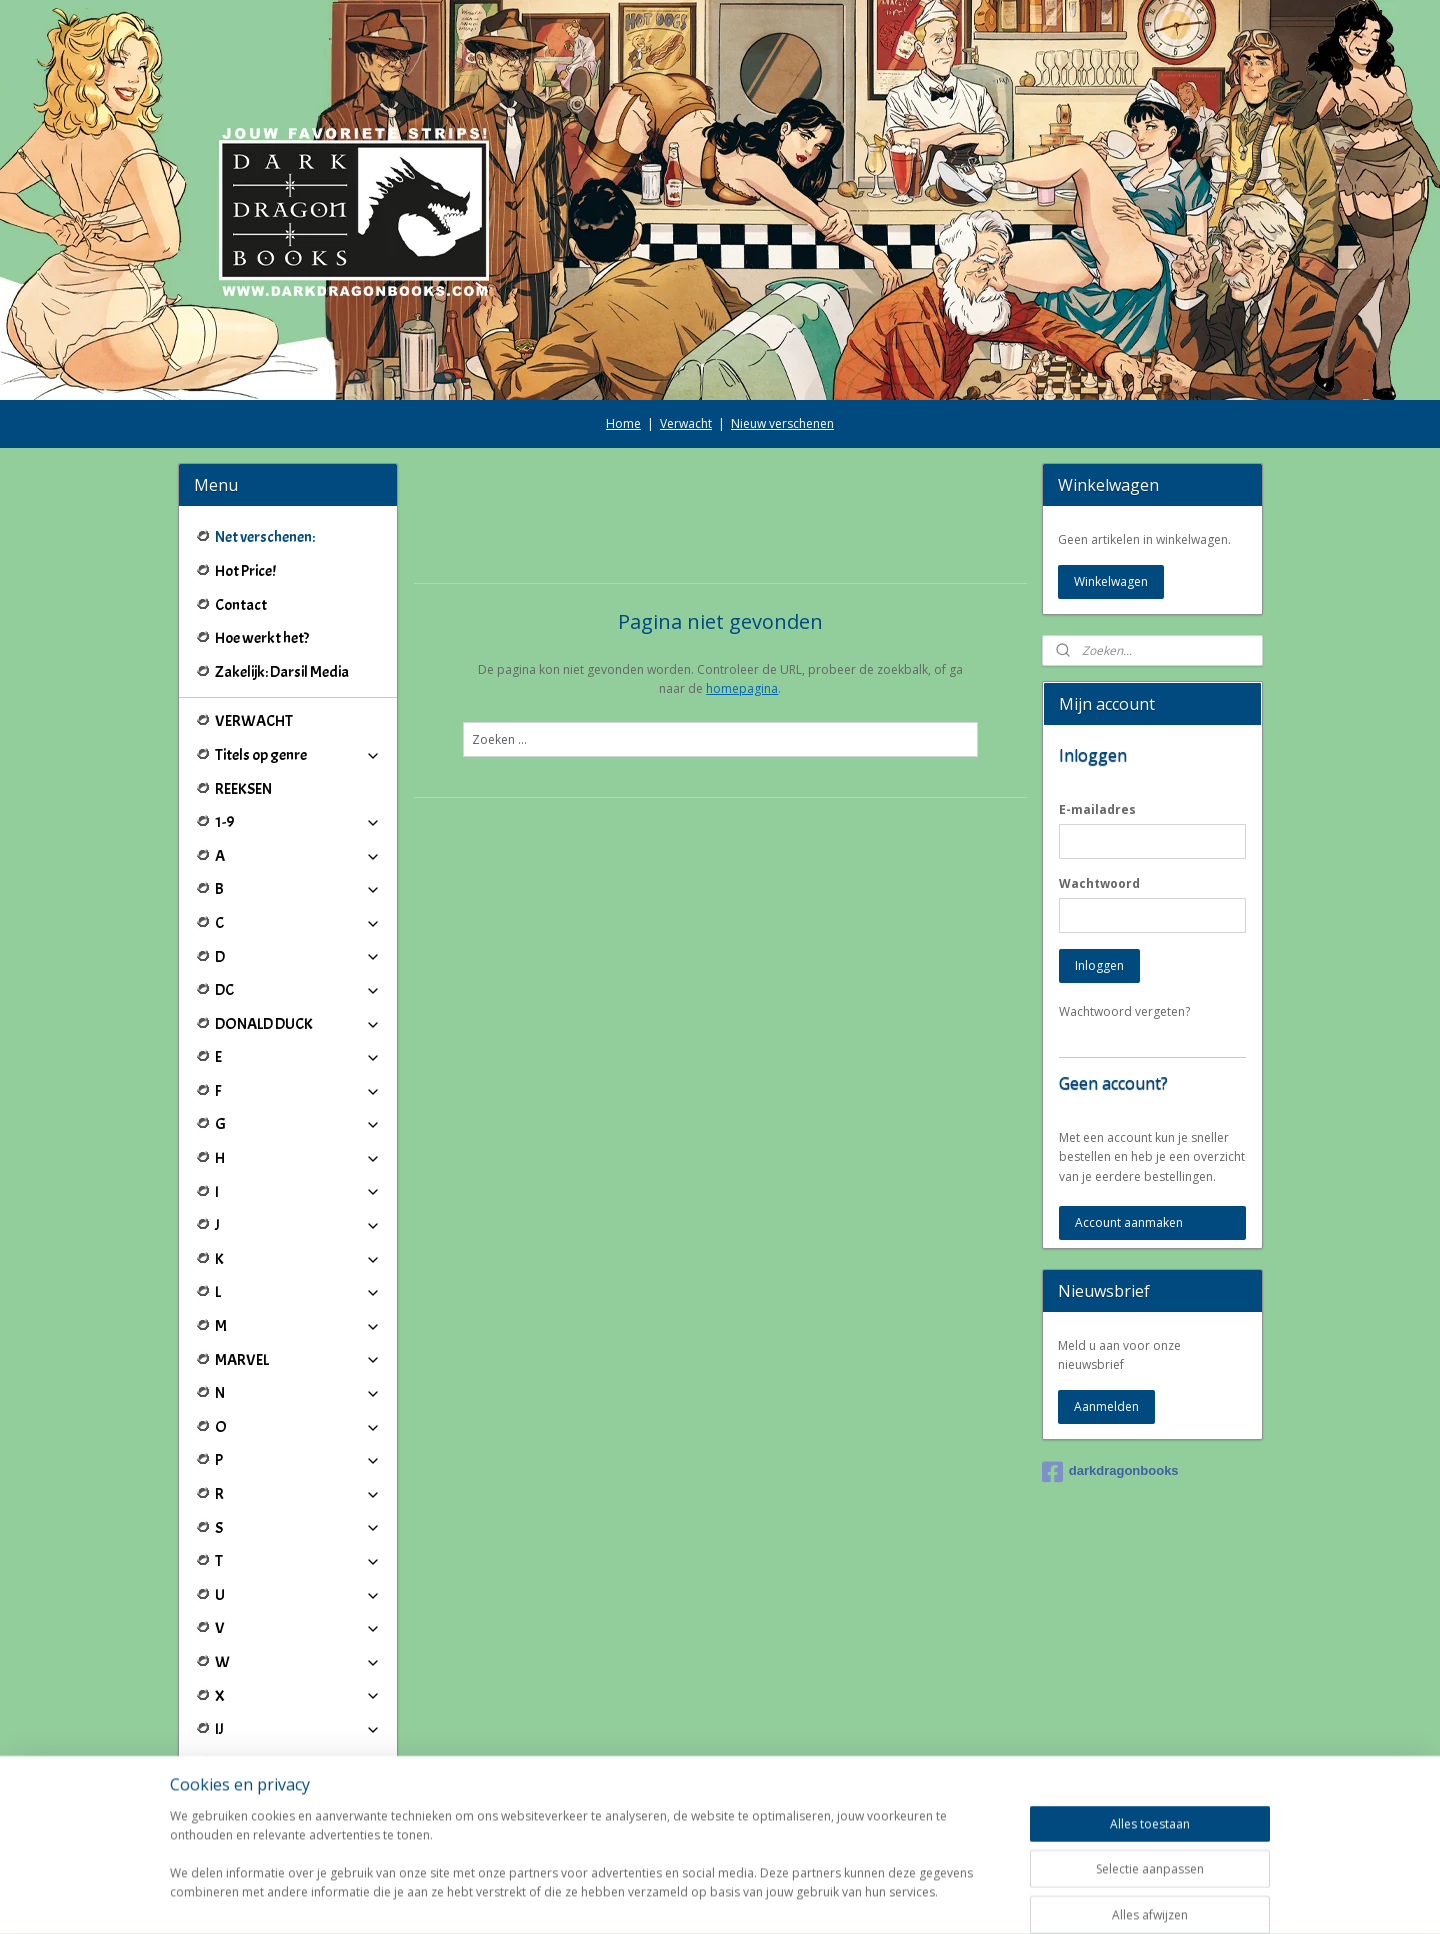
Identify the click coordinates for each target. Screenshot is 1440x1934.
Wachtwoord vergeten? (1124, 1011)
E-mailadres (1097, 809)
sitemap (658, 1897)
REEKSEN (243, 789)
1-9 (298, 822)
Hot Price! (245, 571)
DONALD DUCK (298, 1024)
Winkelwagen (1111, 581)
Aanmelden (1106, 1406)
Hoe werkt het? (262, 638)
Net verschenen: (265, 537)
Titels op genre (298, 755)
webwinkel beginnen (777, 1897)
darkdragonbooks (1110, 1472)
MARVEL (298, 1360)
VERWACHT (254, 721)
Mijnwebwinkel (951, 1897)
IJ (298, 1729)
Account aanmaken (1129, 1222)
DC (298, 990)
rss (700, 1897)
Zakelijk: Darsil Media (282, 672)
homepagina (742, 688)
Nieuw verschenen (782, 423)
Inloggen (1099, 965)
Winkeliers (298, 1812)
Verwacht (686, 423)
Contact (241, 605)
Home (623, 423)
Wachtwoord (1099, 883)
